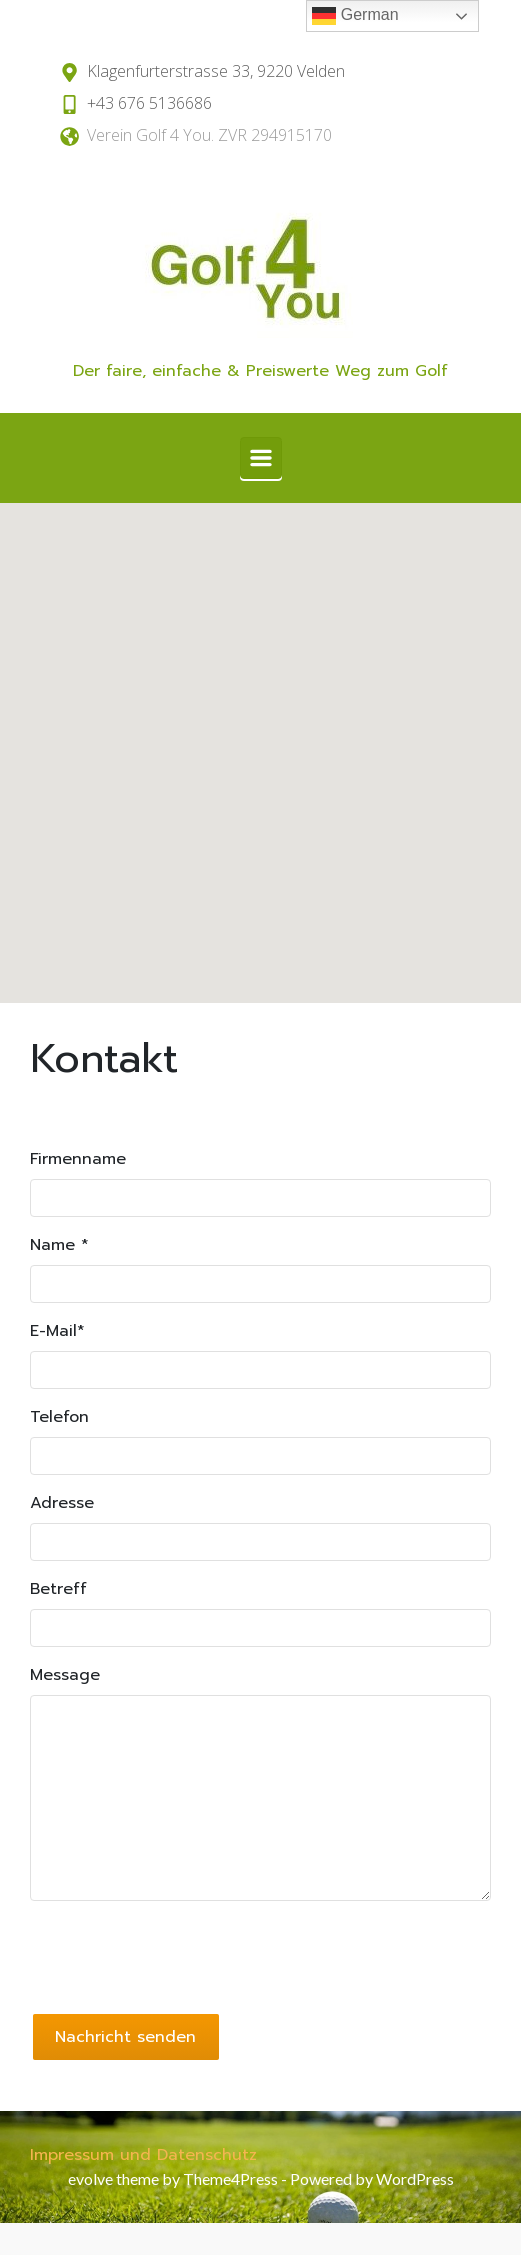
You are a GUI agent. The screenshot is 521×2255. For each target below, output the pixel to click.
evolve (90, 2178)
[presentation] (182, 1956)
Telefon (59, 1417)
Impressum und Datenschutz (143, 2155)
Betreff (58, 1589)
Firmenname (78, 1159)
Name (59, 1245)
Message (65, 1675)
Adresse (62, 1503)
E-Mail (57, 1331)
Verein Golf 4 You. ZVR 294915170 (209, 135)
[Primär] (261, 458)
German (355, 16)
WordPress (415, 2178)
